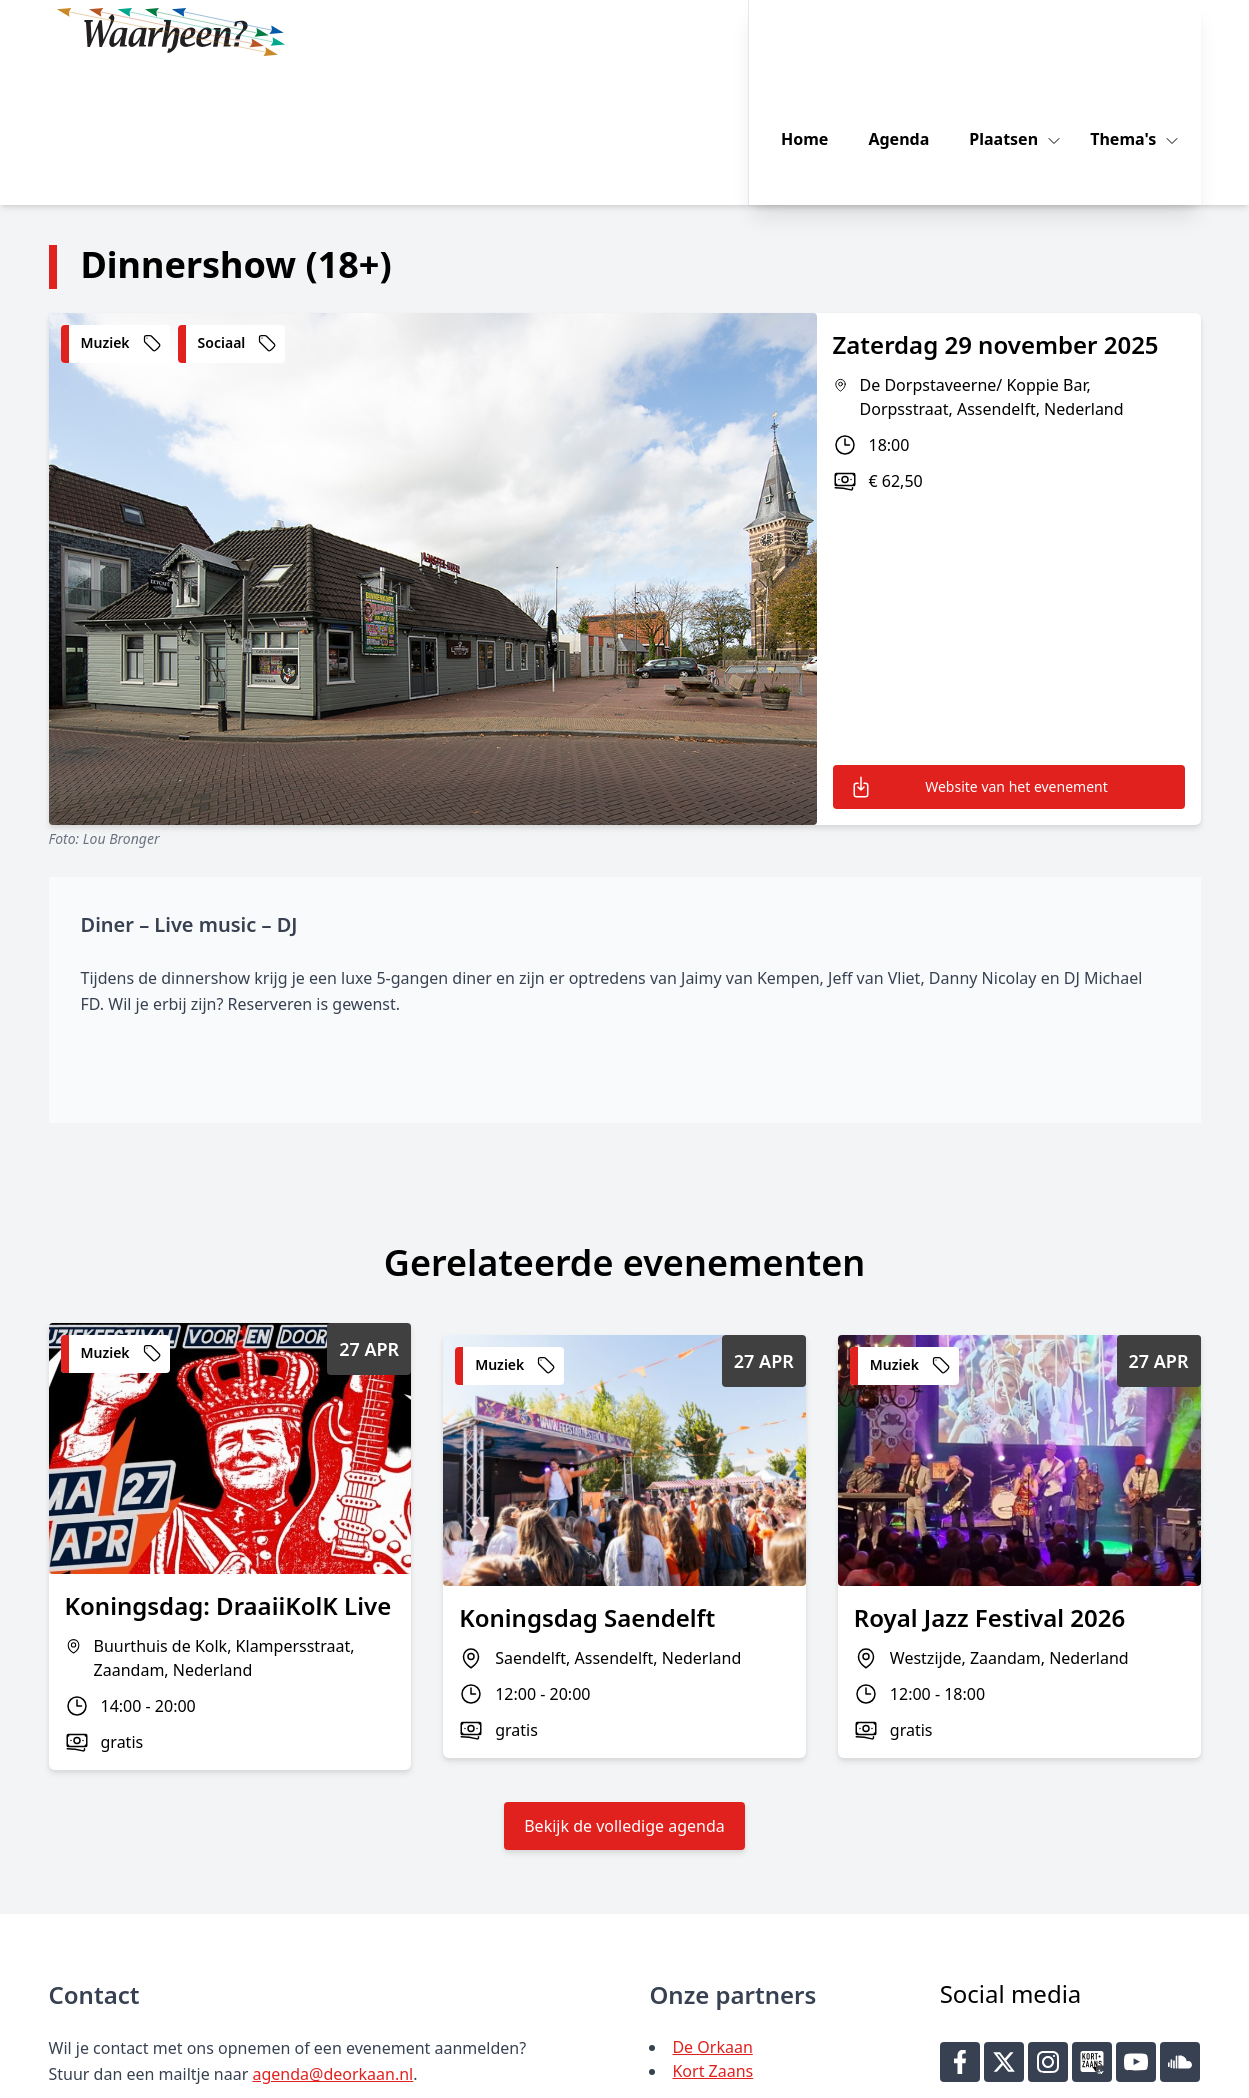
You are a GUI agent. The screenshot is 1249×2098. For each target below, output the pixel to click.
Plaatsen (1025, 32)
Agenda (919, 32)
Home (824, 32)
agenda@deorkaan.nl (332, 1933)
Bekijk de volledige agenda (624, 1685)
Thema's (1145, 32)
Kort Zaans (712, 1930)
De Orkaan (712, 1906)
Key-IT (916, 2074)
